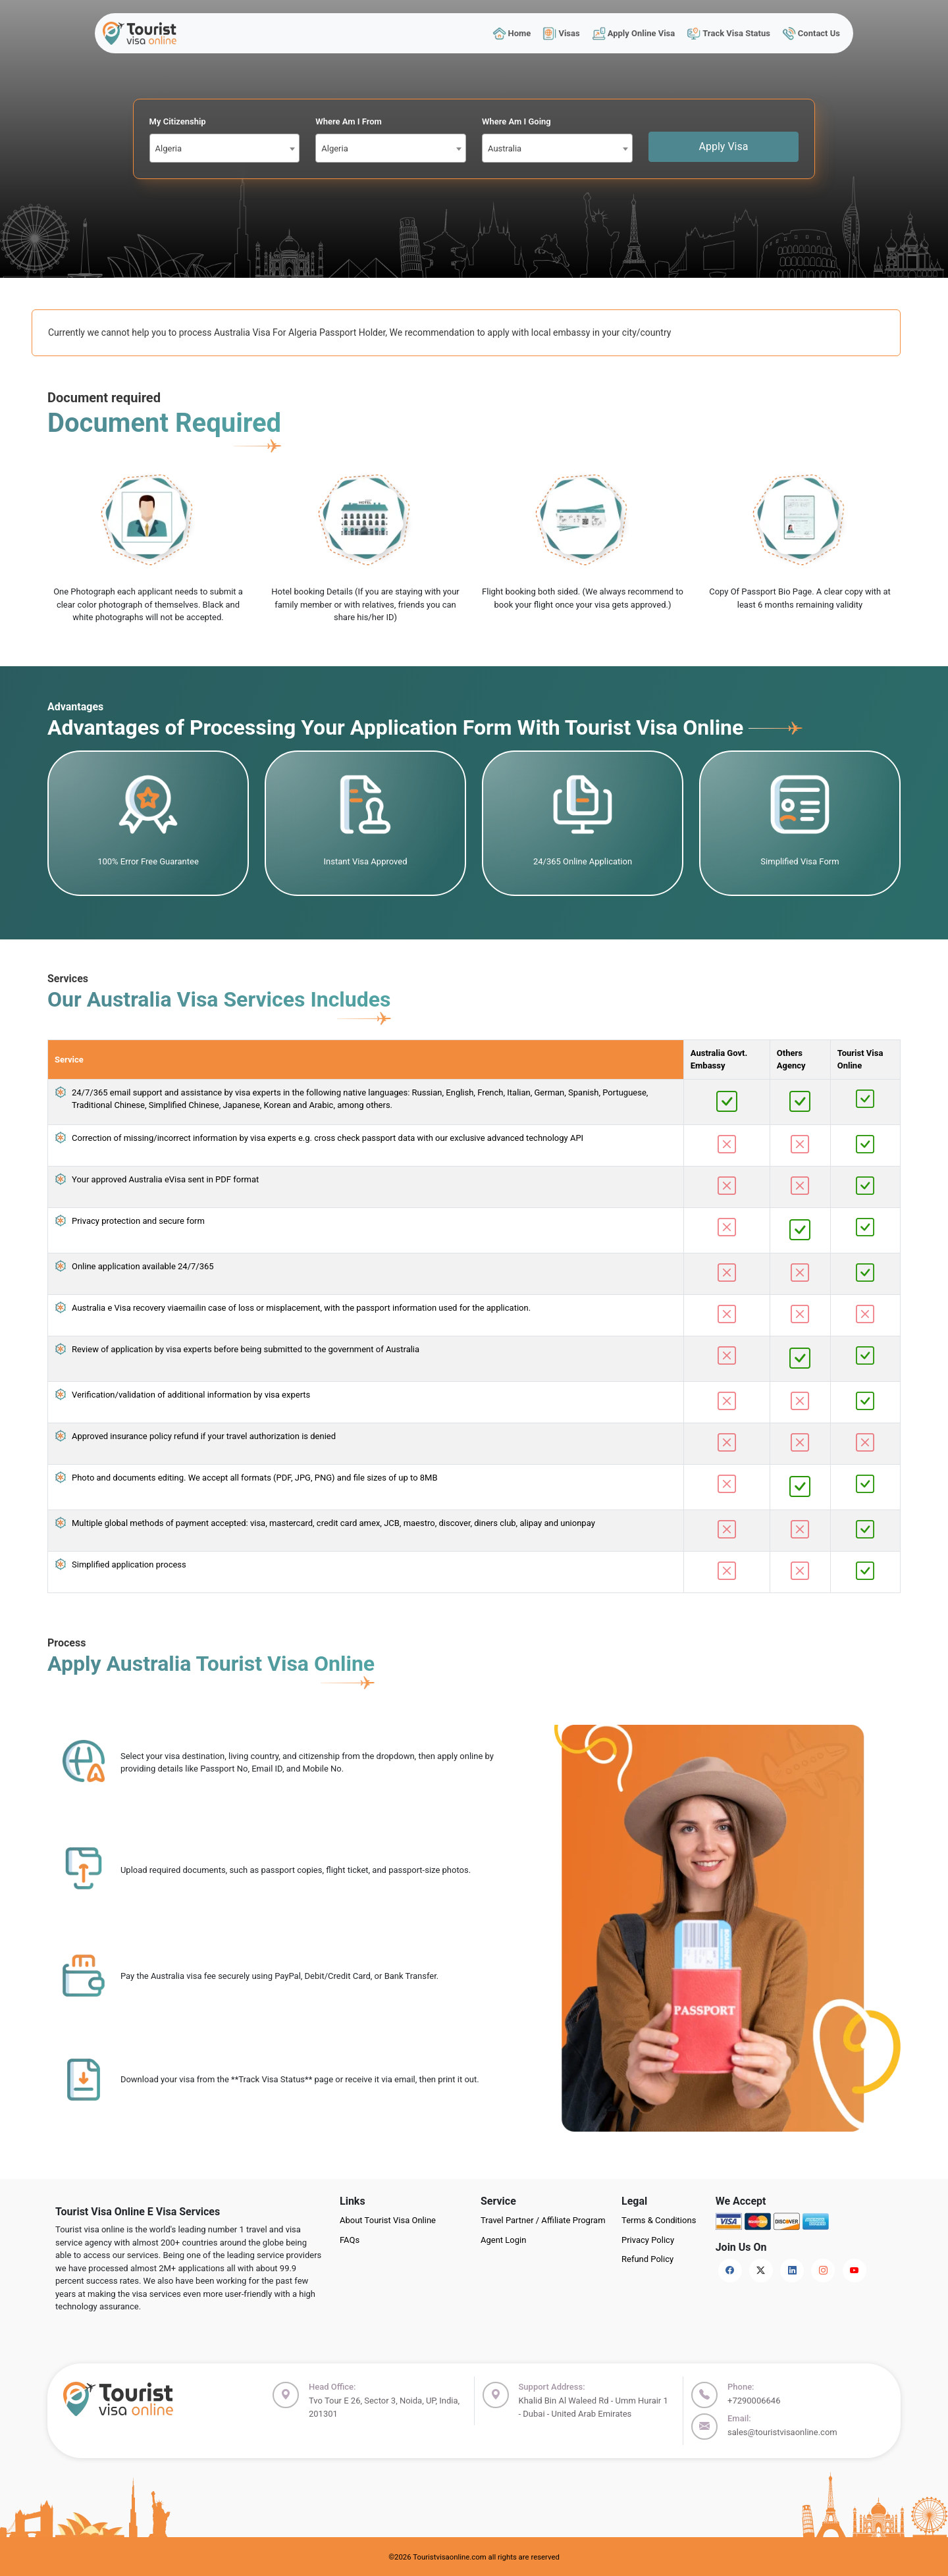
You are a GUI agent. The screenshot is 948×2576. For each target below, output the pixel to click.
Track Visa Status (728, 33)
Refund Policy (647, 2259)
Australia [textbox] (504, 148)
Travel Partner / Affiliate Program (543, 2220)
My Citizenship (177, 121)
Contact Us (811, 33)
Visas (561, 33)
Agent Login (503, 2240)
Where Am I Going (516, 121)
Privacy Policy (647, 2240)
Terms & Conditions (658, 2220)
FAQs (349, 2240)
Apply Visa (724, 146)
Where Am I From (348, 121)
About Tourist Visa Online (388, 2220)
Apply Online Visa (633, 33)
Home (511, 33)
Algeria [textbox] (168, 148)
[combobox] (224, 148)
